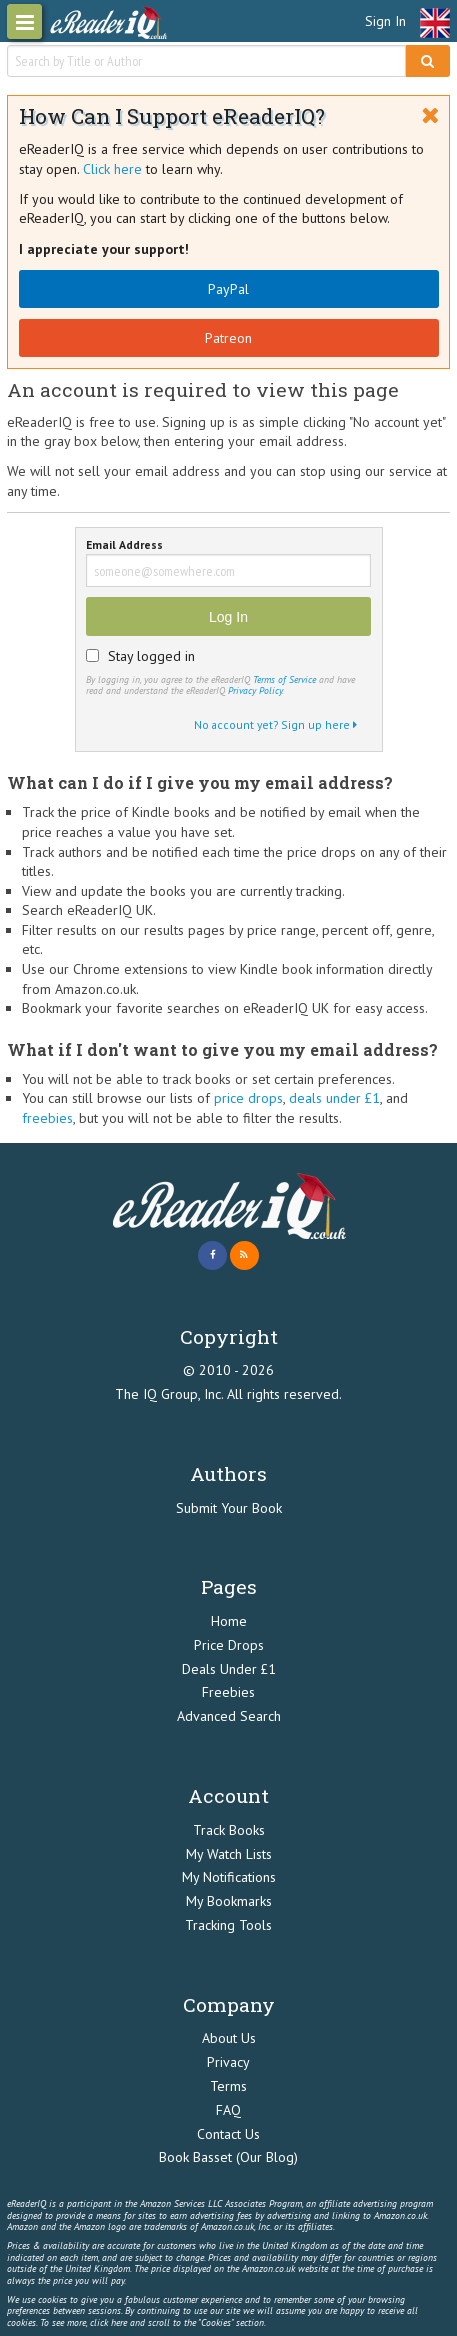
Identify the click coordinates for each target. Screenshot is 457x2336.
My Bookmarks (229, 1901)
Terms (228, 2086)
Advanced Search (229, 1716)
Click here (112, 169)
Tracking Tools (228, 1925)
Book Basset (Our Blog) (228, 2157)
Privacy (228, 2062)
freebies (47, 1118)
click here (108, 2322)
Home (229, 1621)
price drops (248, 1098)
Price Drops (229, 1645)
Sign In (385, 21)
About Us (229, 2038)
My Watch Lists (229, 1854)
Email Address (124, 545)
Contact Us (228, 2134)
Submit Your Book (229, 1508)
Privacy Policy (255, 690)
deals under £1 (334, 1098)
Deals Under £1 (229, 1669)
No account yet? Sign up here (275, 724)
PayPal (228, 289)
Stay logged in (151, 656)
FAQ (228, 2110)
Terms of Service (284, 679)
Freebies (228, 1692)
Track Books (229, 1830)
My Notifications (229, 1877)
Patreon (228, 338)
